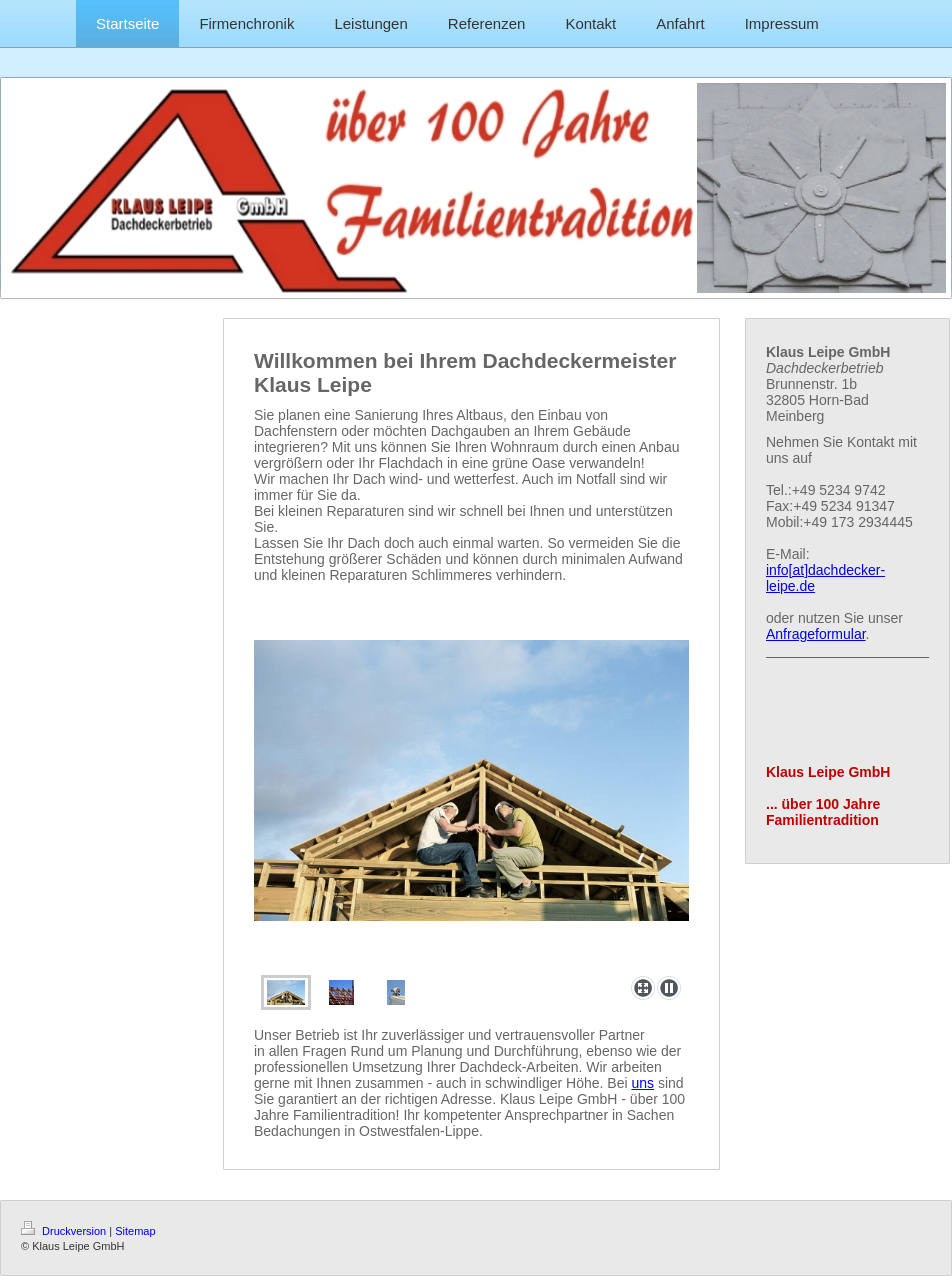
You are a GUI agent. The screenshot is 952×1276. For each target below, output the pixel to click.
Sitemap (135, 1231)
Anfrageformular (816, 634)
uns (642, 1083)
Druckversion (65, 1231)
